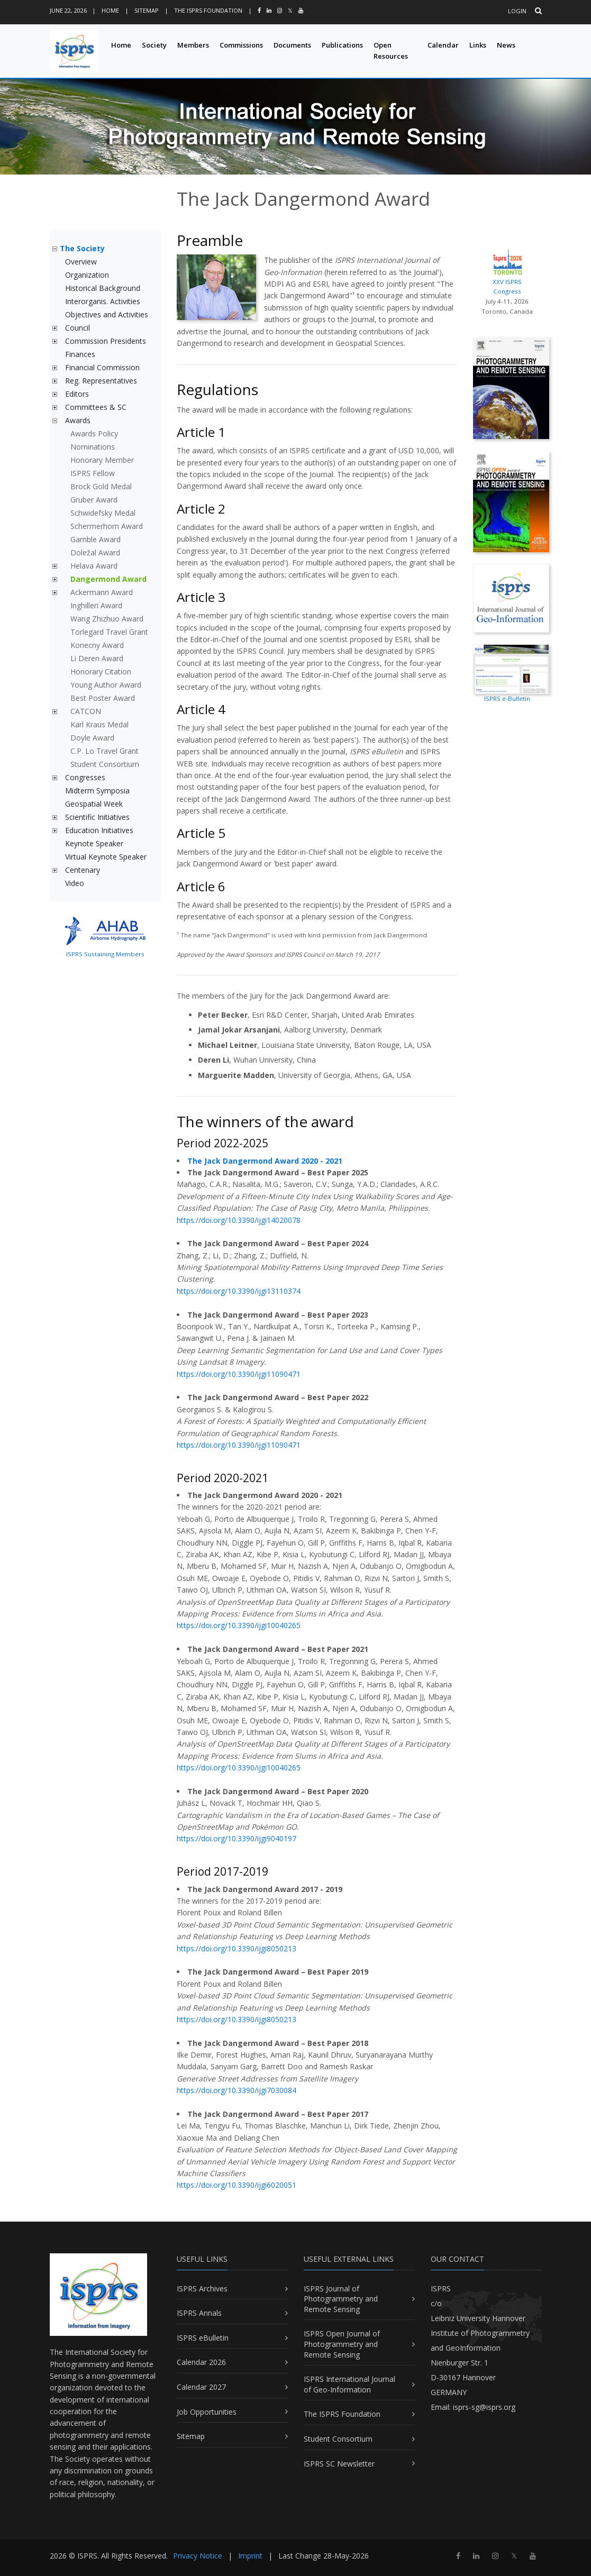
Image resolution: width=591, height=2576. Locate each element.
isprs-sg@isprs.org (484, 2407)
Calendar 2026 (201, 2362)
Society (154, 45)
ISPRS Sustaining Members (105, 954)
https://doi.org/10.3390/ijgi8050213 (236, 1948)
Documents (292, 45)
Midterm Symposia (97, 790)
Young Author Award (105, 685)
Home (110, 10)
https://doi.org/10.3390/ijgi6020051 (236, 2185)
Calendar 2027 (201, 2387)
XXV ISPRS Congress (507, 270)
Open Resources (391, 50)
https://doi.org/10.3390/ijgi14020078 (239, 1220)
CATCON (85, 711)
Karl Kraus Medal (99, 724)
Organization (87, 275)
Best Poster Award (102, 698)
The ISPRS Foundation (208, 10)
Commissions (241, 45)
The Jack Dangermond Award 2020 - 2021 (264, 1161)
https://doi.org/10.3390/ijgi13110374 (239, 1291)
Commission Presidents (105, 341)
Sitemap (146, 10)
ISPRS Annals (199, 2313)
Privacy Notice (197, 2556)
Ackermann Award (101, 592)
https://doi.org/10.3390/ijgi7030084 (236, 2090)
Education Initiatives (99, 830)
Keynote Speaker (94, 843)
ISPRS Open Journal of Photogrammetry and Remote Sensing (342, 2343)
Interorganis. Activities (102, 301)
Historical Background (102, 288)
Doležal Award (95, 552)
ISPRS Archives (202, 2288)
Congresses (85, 777)
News (506, 45)
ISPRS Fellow (92, 473)
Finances (80, 354)
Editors (77, 394)
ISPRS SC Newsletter (339, 2464)
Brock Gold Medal (101, 486)
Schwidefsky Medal (102, 513)
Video (74, 883)
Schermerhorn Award (106, 526)
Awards (77, 420)
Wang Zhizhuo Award (106, 619)
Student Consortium (104, 764)
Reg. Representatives (101, 381)
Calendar (443, 45)
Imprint (250, 2556)
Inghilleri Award (96, 605)
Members (193, 45)
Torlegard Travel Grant (109, 632)
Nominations (92, 447)
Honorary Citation (100, 671)
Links (477, 45)
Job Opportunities (207, 2412)
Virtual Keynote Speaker (106, 857)
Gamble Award (95, 539)
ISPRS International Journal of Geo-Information (349, 2384)
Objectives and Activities (106, 314)
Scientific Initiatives (97, 817)
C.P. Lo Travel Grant (104, 751)
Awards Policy (94, 433)
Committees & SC (95, 407)
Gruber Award (93, 500)
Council (77, 328)
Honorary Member (102, 460)
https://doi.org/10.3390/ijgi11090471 (239, 1374)
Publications (342, 45)
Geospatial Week (94, 804)
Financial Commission (102, 367)
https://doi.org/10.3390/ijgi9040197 (236, 1838)
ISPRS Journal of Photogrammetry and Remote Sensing (341, 2298)
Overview (81, 262)
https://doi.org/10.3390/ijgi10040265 (239, 1625)
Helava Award (93, 566)
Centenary (82, 870)
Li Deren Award (96, 658)
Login (517, 11)
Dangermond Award (108, 579)
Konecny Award (97, 645)
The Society (82, 248)
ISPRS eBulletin (203, 2338)
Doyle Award (92, 738)
